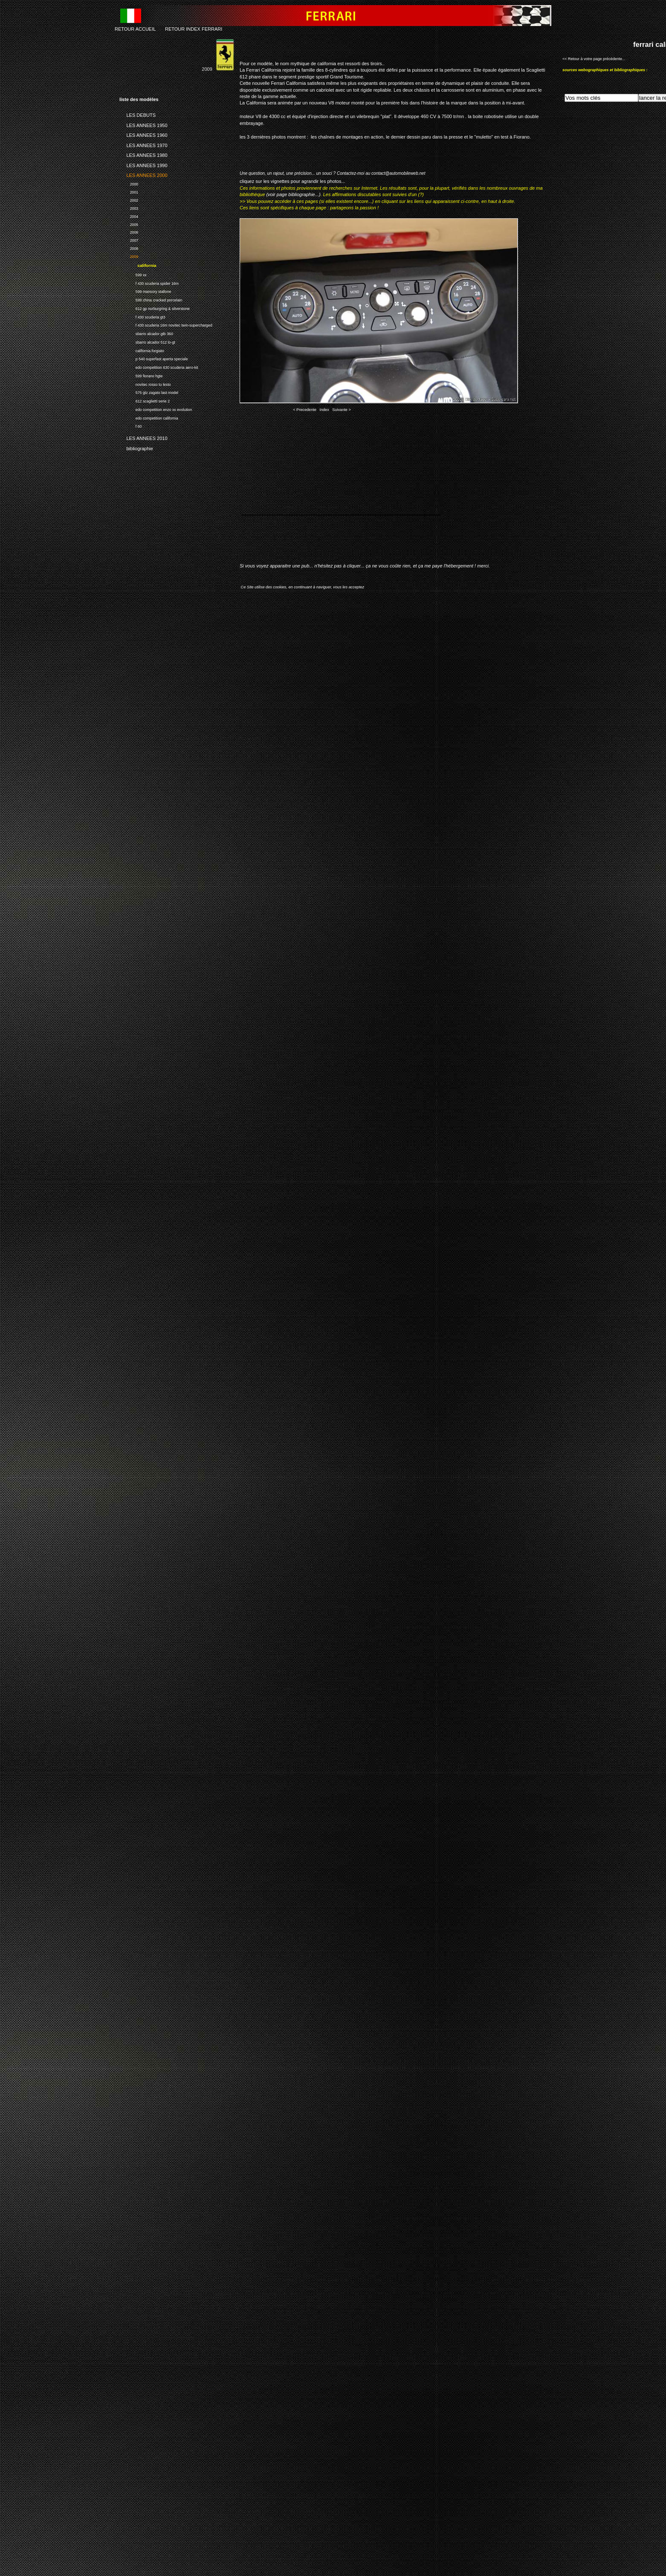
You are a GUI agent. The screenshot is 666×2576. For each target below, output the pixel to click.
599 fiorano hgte (140, 375)
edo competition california (148, 417)
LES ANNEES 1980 (143, 154)
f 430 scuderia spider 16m (149, 282)
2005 (128, 223)
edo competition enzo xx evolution (155, 408)
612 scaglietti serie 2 (144, 400)
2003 (128, 207)
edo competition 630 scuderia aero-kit (158, 366)
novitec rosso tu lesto (145, 383)
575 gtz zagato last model (148, 391)
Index (324, 410)
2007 (128, 239)
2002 (128, 199)
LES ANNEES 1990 (143, 164)
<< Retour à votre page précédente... (593, 59)
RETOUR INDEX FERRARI (193, 29)
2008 (128, 247)
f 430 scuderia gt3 (142, 316)
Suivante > (341, 410)
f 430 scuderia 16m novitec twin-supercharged (165, 324)
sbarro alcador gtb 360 (146, 333)
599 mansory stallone (145, 290)
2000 (128, 183)
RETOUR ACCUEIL (135, 29)
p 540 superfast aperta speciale (153, 358)
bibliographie (136, 447)
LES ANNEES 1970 (143, 144)
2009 (128, 255)
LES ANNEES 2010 (143, 437)
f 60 (130, 425)
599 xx (133, 274)
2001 (128, 191)
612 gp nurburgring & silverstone (154, 307)
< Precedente (304, 410)
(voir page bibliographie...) (293, 194)
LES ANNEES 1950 (143, 123)
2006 (128, 232)
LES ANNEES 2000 (143, 174)
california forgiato (141, 350)
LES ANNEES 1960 (143, 134)
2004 (128, 215)
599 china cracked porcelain (150, 299)
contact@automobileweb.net (398, 173)
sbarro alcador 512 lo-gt (147, 341)
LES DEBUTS (137, 114)
